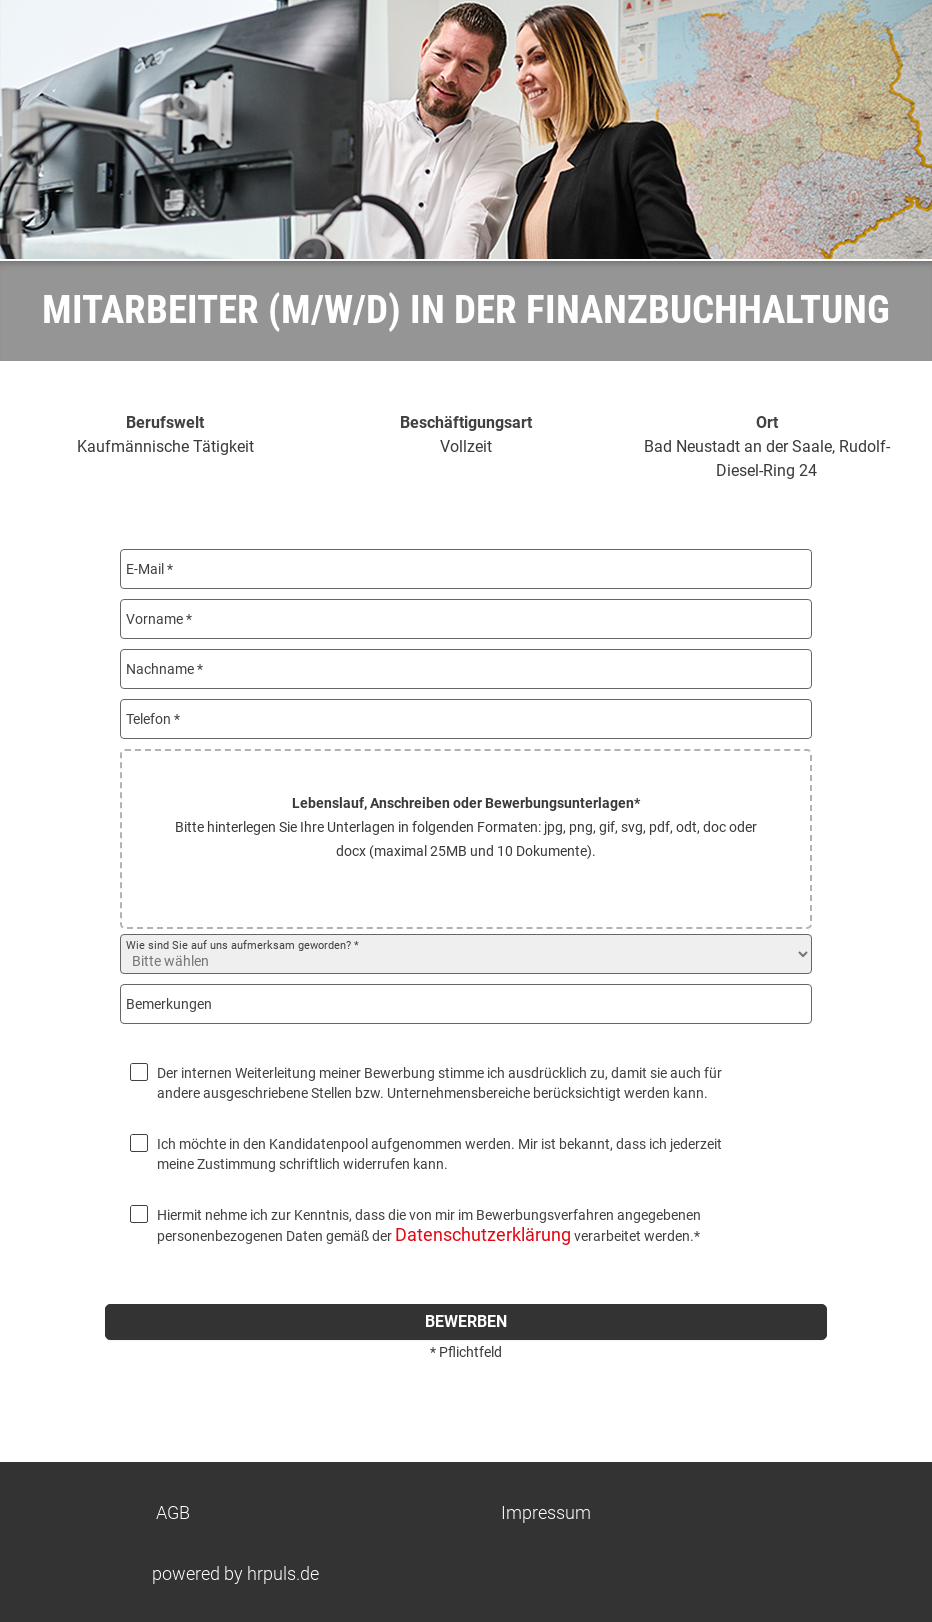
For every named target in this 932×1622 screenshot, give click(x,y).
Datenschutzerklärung (483, 1234)
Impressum (546, 1512)
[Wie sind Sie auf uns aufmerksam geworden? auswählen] (466, 954)
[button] (466, 839)
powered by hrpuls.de (235, 1573)
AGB (173, 1512)
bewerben (466, 1321)
